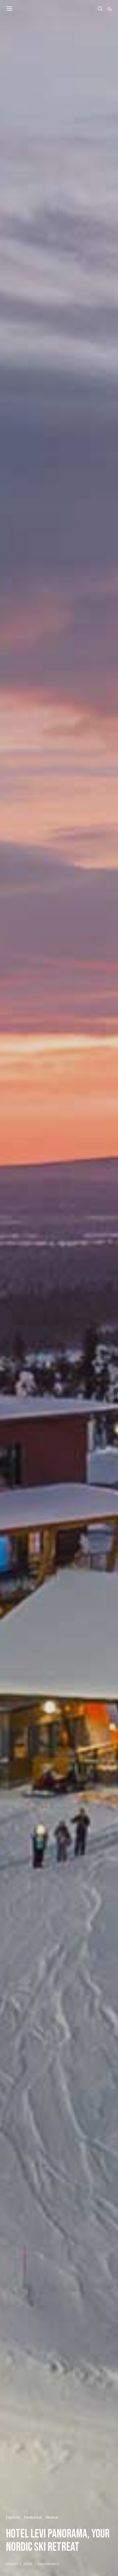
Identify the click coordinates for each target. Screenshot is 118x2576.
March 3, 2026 (19, 2564)
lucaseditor (49, 2564)
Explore (13, 2517)
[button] (109, 8)
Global (51, 2517)
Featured (32, 2517)
